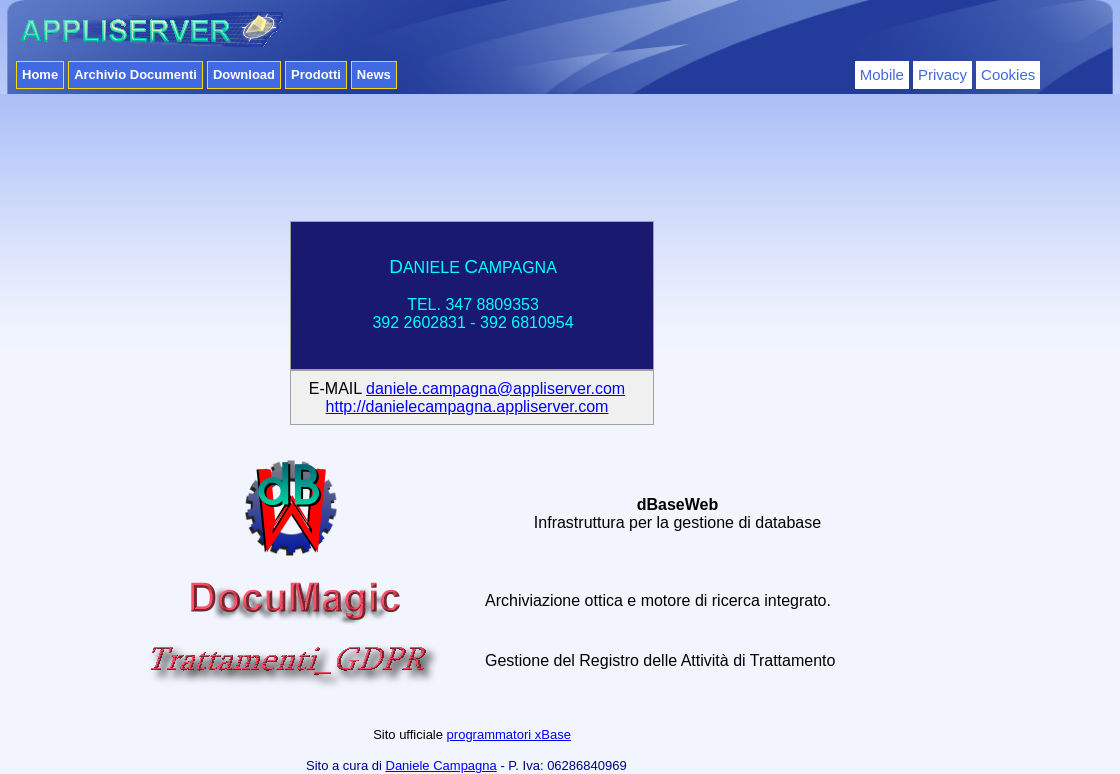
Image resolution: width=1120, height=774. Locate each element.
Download (244, 74)
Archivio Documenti (135, 74)
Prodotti (316, 74)
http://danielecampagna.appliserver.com (467, 406)
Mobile (882, 74)
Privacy (942, 74)
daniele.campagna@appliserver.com (495, 388)
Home (40, 74)
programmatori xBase (509, 734)
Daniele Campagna (441, 765)
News (374, 74)
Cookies (1008, 74)
